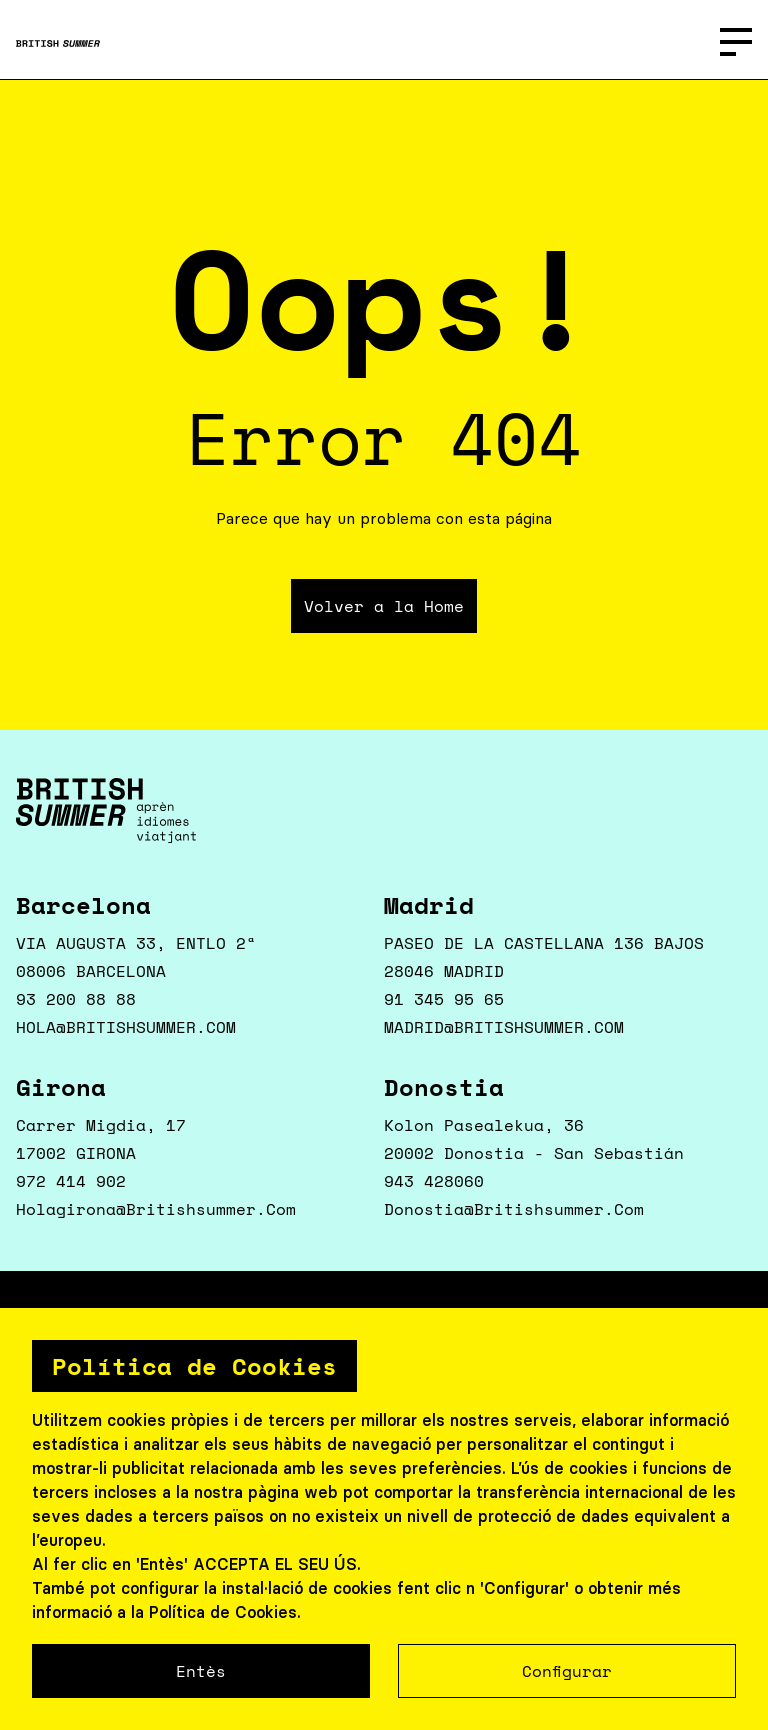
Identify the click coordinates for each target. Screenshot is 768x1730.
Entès (201, 1671)
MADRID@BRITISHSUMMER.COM (504, 1027)
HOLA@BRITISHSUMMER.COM (126, 1027)
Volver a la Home (384, 606)
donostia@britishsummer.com (514, 1209)
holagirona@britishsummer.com (156, 1209)
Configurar (567, 1671)
